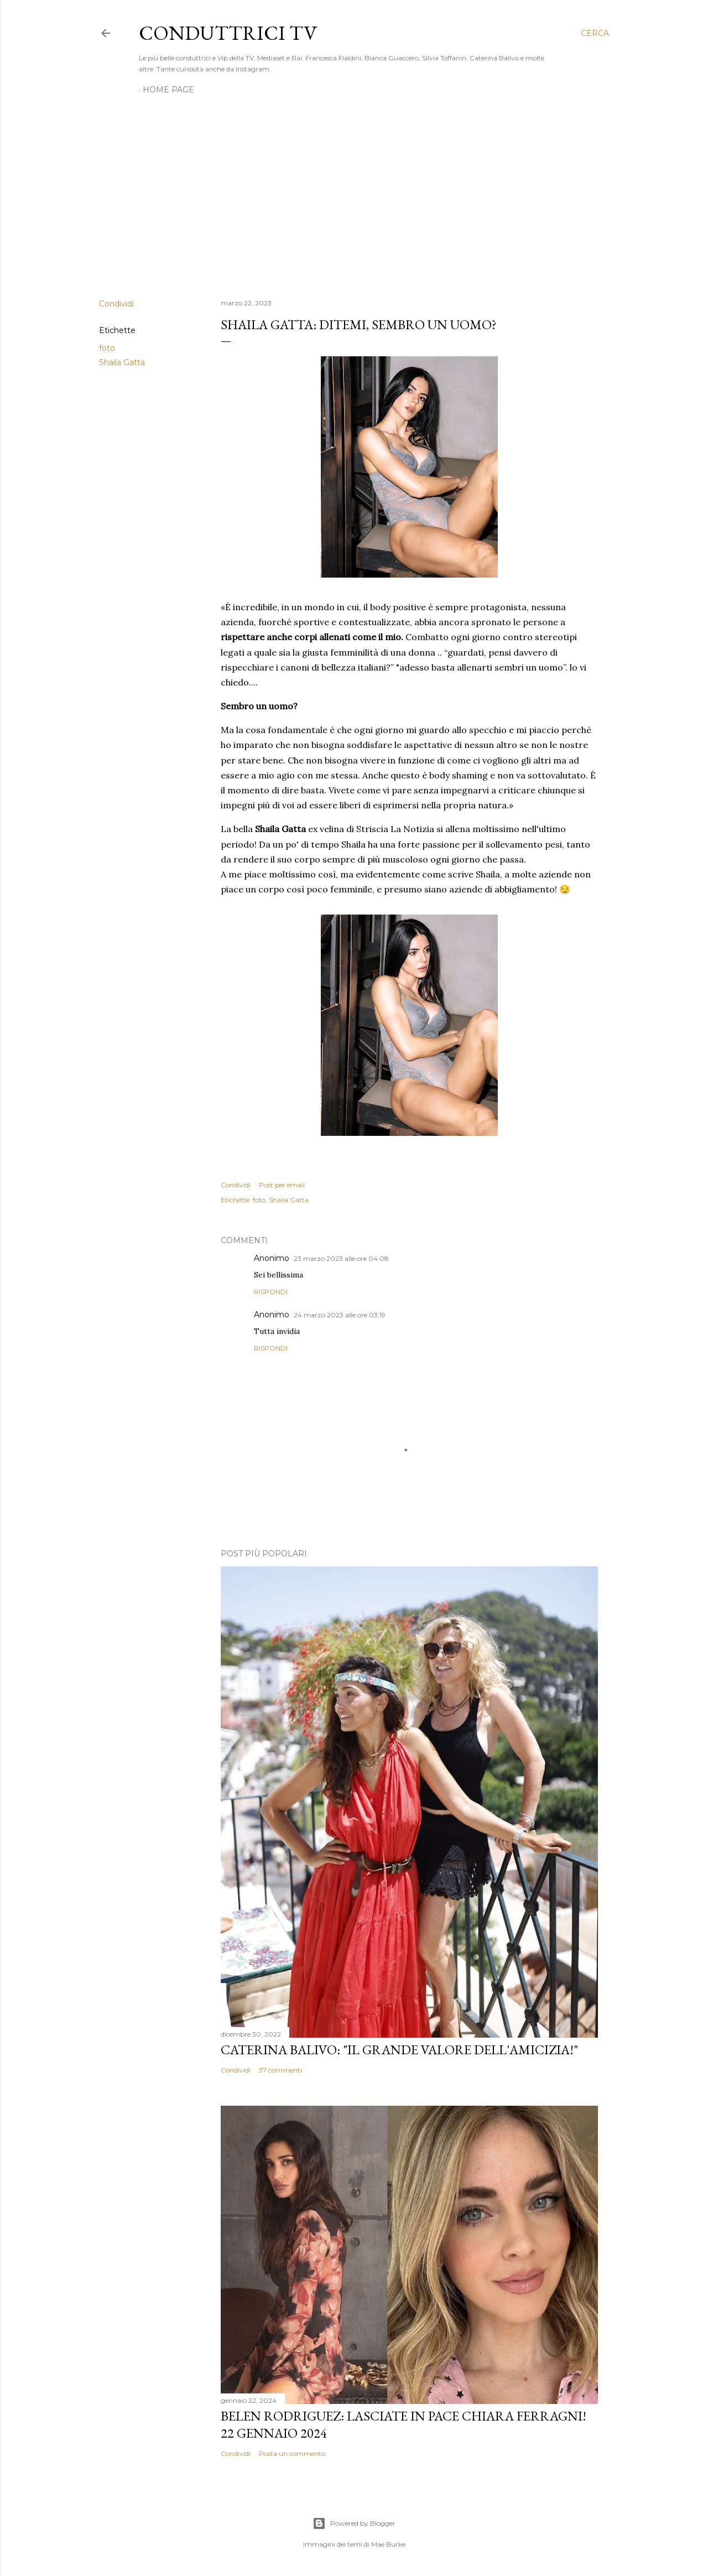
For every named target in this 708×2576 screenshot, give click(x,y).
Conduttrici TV (228, 33)
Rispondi (271, 1291)
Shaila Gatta (122, 362)
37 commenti (280, 2070)
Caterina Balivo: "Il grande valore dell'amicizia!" (399, 2049)
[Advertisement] (354, 193)
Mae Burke (388, 2544)
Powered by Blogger (354, 2523)
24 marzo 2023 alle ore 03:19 (340, 1315)
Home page (168, 90)
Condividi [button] (116, 304)
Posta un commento (292, 2453)
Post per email (282, 1185)
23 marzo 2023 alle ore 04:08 (341, 1258)
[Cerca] (595, 33)
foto (107, 348)
